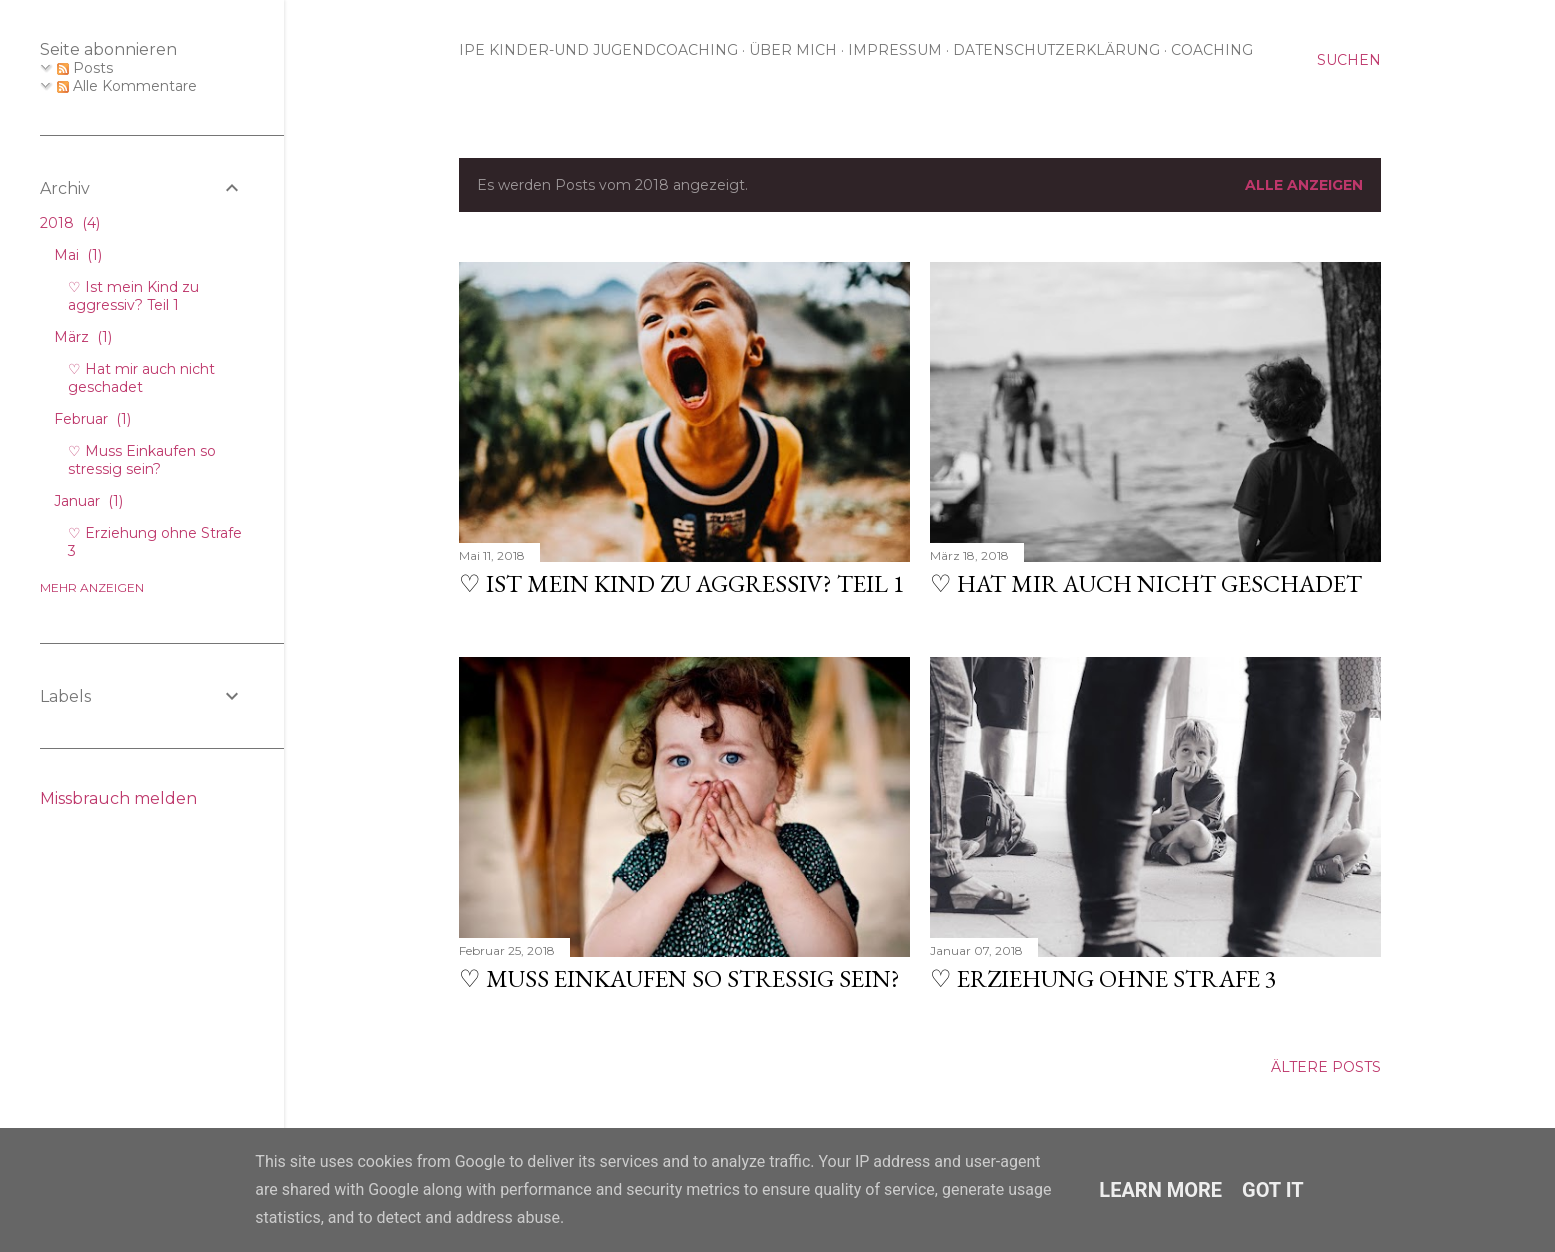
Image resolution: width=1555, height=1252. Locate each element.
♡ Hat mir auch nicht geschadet (1146, 583)
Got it (1273, 1190)
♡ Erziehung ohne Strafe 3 (1103, 978)
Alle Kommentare (127, 86)
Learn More (1160, 1190)
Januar (88, 501)
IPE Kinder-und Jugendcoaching (598, 50)
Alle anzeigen (1304, 185)
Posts (85, 68)
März (83, 337)
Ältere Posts (1326, 1067)
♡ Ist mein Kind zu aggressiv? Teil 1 (682, 583)
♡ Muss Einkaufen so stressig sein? (679, 978)
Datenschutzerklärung (1056, 50)
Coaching (1212, 50)
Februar (92, 419)
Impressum (895, 50)
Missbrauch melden (118, 798)
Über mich (793, 50)
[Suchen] (1349, 60)
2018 (70, 223)
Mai (78, 255)
